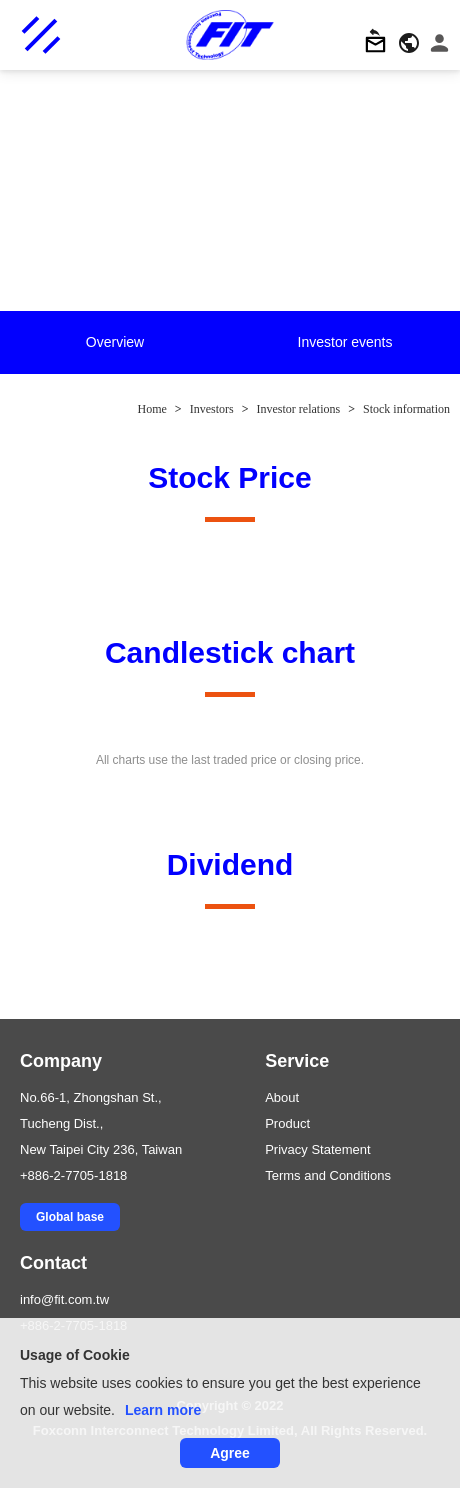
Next (445, 344)
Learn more (163, 1410)
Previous (15, 344)
